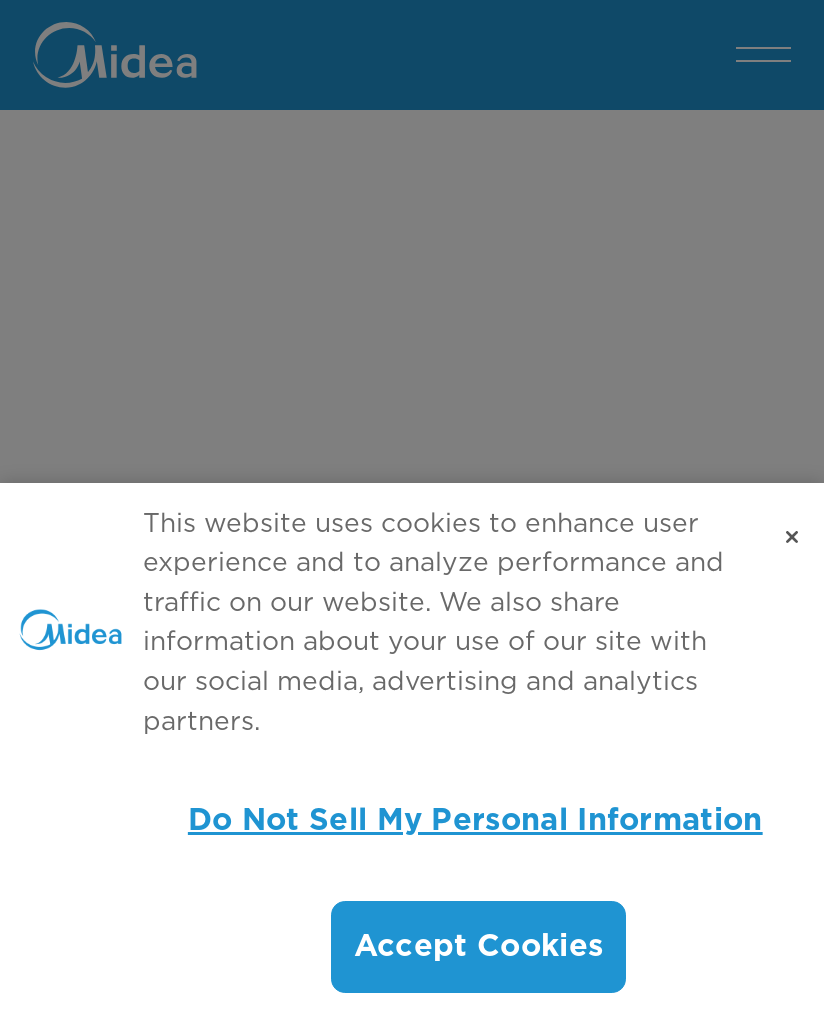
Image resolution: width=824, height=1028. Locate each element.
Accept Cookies (478, 946)
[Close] (792, 537)
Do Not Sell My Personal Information (475, 820)
